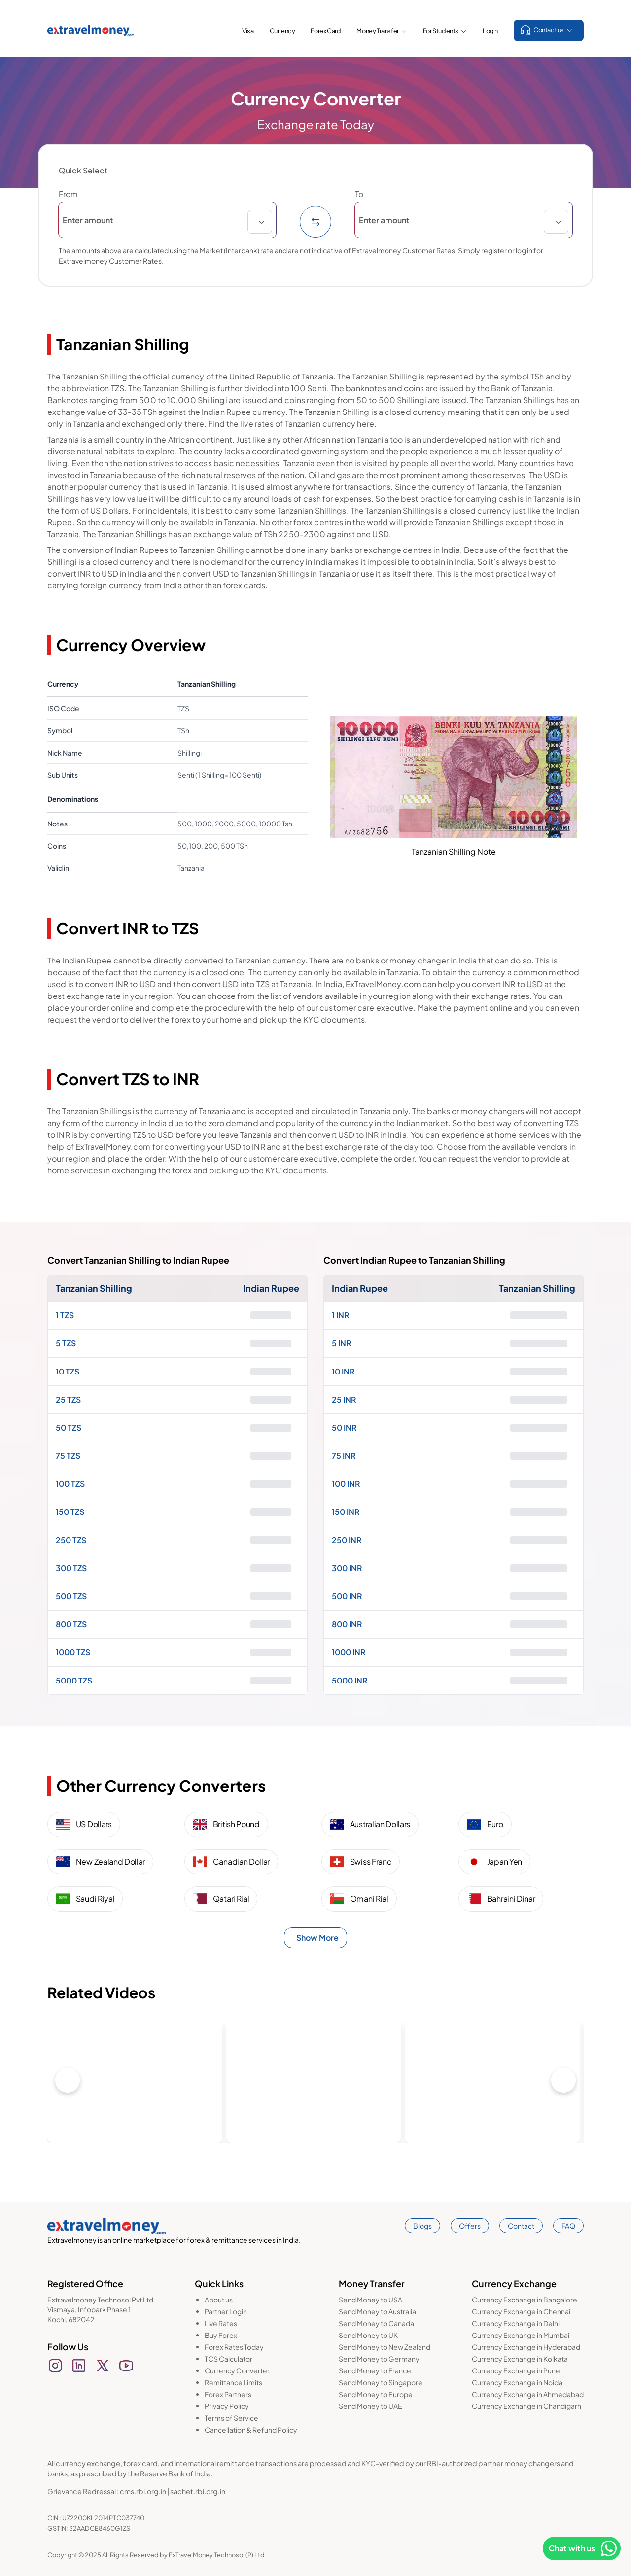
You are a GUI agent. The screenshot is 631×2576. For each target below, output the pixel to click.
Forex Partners (228, 2394)
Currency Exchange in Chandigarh (526, 2406)
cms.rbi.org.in (143, 2491)
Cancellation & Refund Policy (251, 2429)
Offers (470, 2225)
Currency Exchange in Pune (516, 2370)
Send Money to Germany (379, 2358)
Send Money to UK (368, 2335)
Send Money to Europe (376, 2394)
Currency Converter (237, 2370)
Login (490, 30)
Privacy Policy (227, 2406)
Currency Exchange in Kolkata (520, 2358)
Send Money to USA (370, 2299)
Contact (521, 2225)
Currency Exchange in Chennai (521, 2311)
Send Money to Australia (377, 2311)
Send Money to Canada (376, 2323)
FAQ (568, 2225)
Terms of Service (231, 2417)
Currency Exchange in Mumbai (520, 2335)
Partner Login (226, 2311)
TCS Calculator (228, 2358)
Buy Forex (221, 2335)
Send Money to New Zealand (384, 2346)
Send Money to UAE (370, 2406)
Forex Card (326, 30)
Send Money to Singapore (380, 2382)
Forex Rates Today (234, 2346)
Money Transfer (381, 30)
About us (219, 2299)
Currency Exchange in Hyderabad (526, 2346)
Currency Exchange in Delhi (516, 2323)
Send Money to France (375, 2370)
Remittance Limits (233, 2382)
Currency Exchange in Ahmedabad (528, 2394)
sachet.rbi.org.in (197, 2491)
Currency (282, 30)
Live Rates (221, 2323)
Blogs (422, 2225)
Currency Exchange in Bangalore (524, 2299)
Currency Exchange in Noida (517, 2382)
